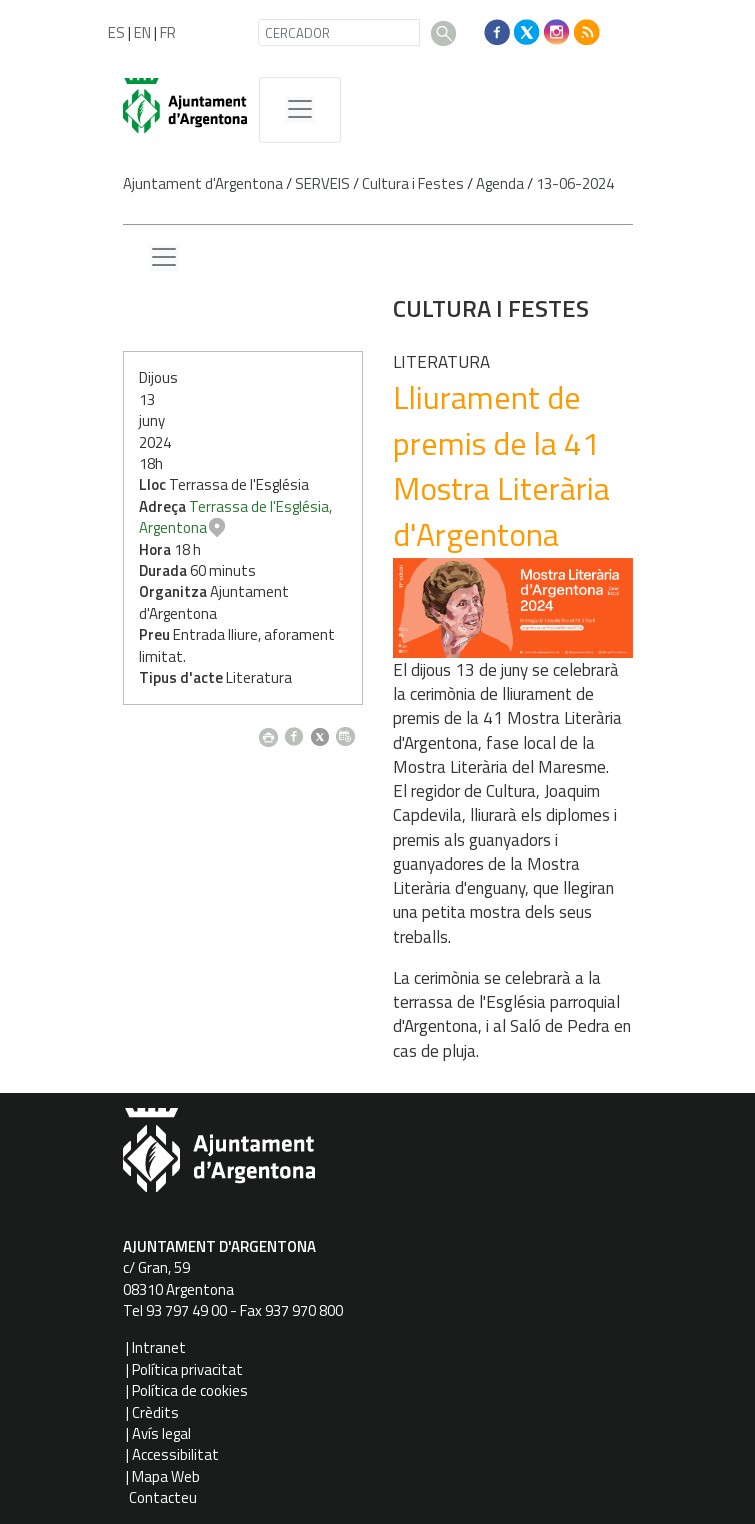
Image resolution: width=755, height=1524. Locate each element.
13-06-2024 (575, 183)
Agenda (500, 183)
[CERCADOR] (339, 32)
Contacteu (163, 1497)
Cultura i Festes (413, 183)
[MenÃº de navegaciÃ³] (300, 110)
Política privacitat (187, 1369)
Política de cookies (190, 1390)
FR (168, 32)
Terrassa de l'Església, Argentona (505, 517)
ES (116, 32)
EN (142, 32)
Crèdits (155, 1412)
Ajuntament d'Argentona (203, 183)
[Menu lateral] (164, 258)
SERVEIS (322, 183)
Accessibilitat (175, 1454)
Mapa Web (166, 1476)
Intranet (159, 1347)
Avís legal (161, 1433)
